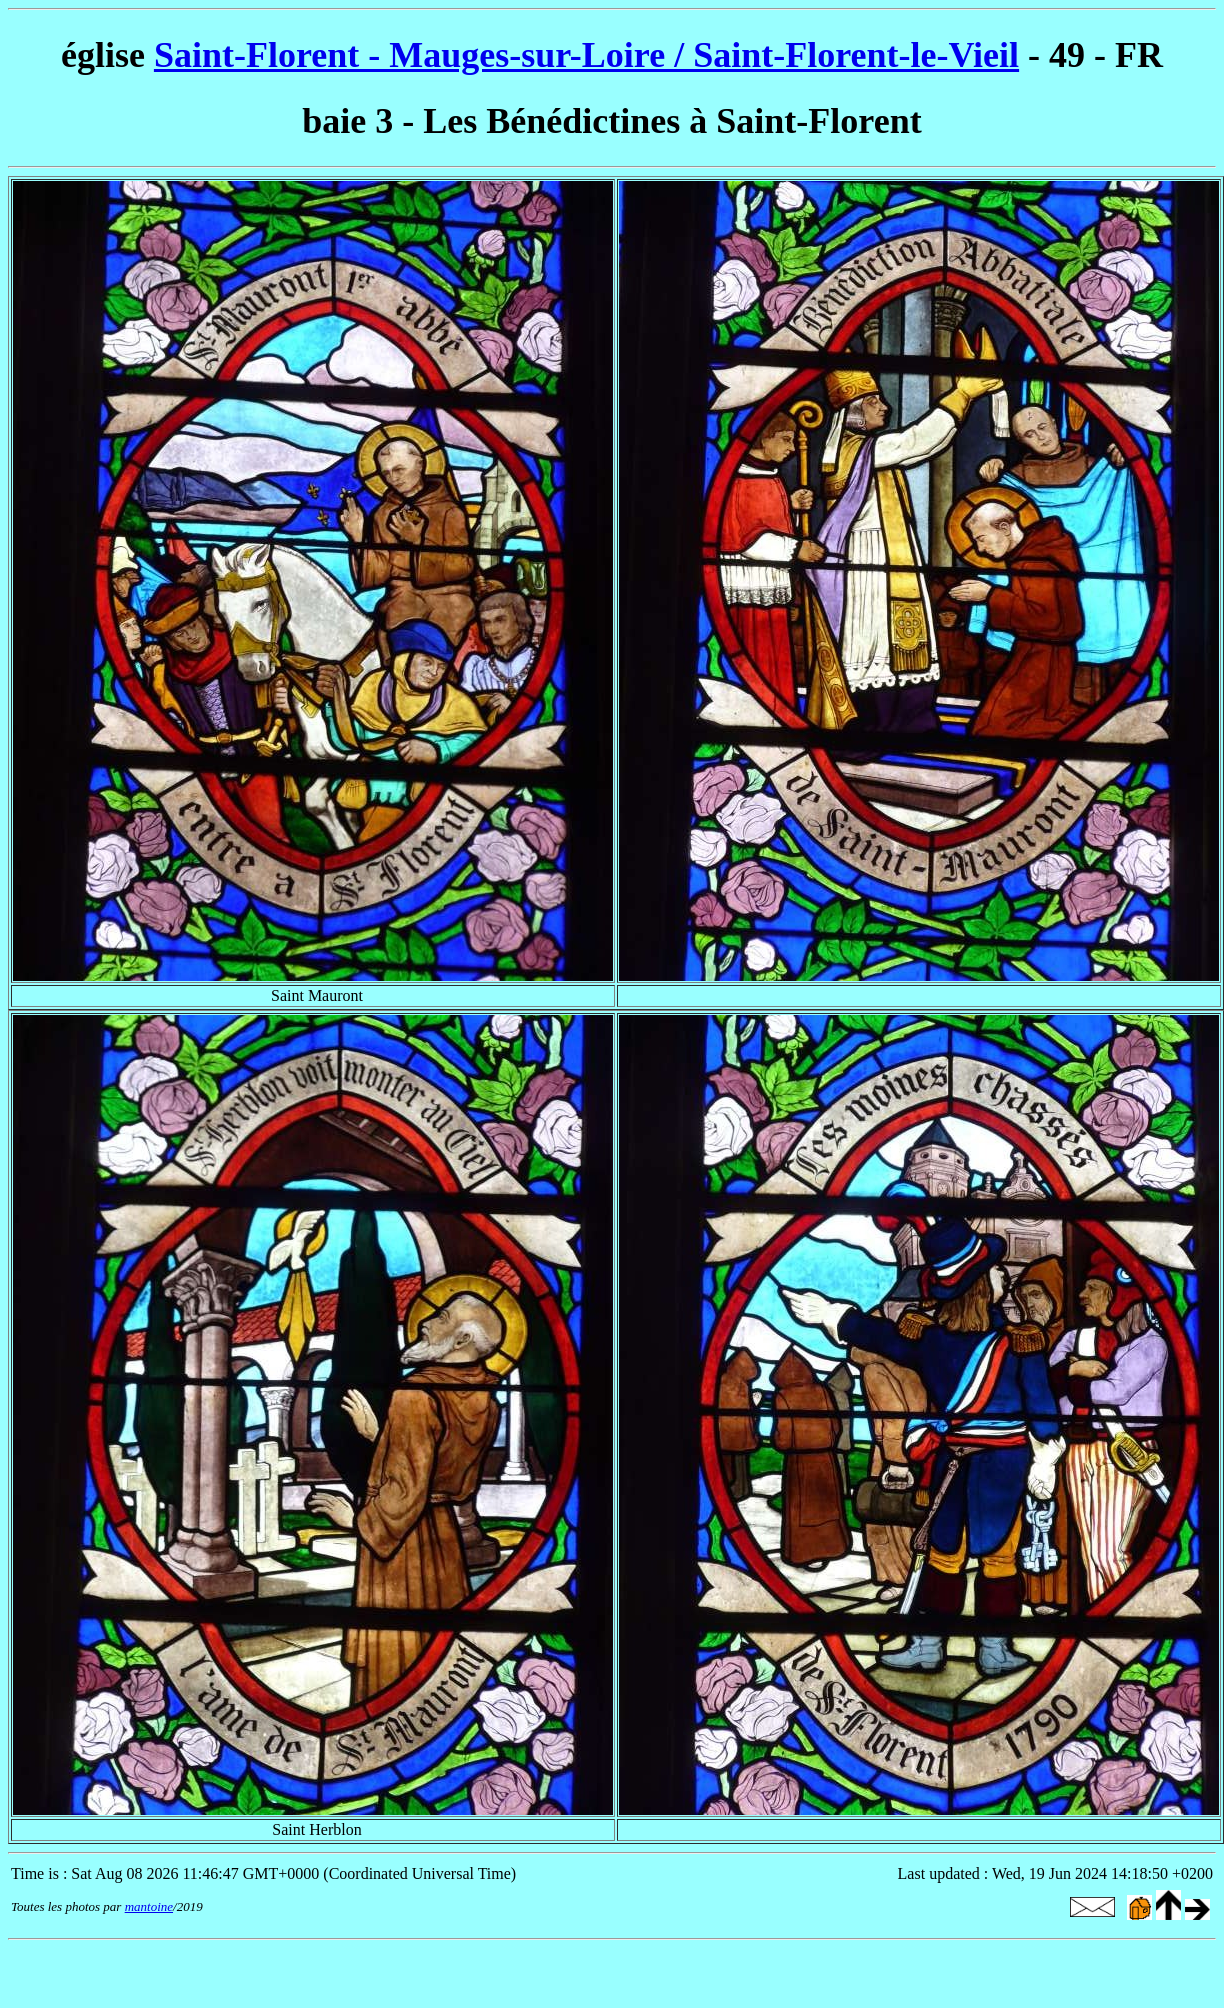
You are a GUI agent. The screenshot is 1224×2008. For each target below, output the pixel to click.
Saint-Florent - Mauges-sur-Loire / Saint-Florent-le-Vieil (586, 55)
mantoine (149, 1906)
